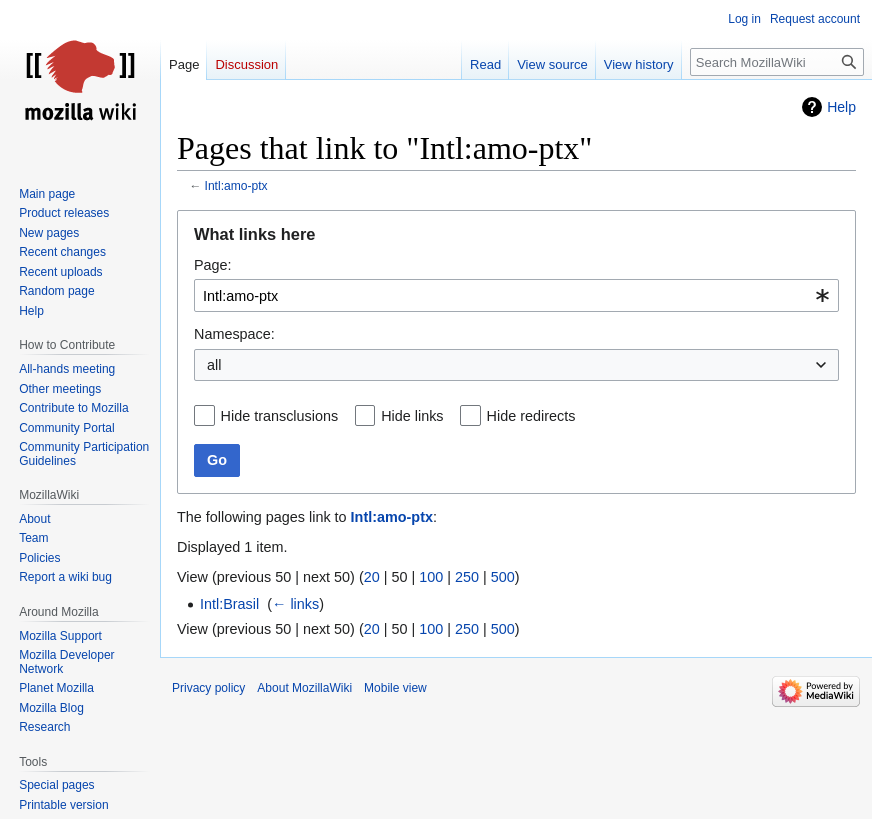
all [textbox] (214, 365)
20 (372, 577)
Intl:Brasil (229, 604)
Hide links (412, 416)
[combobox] (516, 295)
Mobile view (395, 688)
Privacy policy (208, 688)
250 (467, 577)
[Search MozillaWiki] (777, 62)
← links (295, 604)
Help (841, 107)
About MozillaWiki (304, 688)
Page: (213, 265)
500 (503, 577)
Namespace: (234, 334)
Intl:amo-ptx (236, 186)
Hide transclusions (280, 416)
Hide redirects (531, 416)
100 (431, 577)
